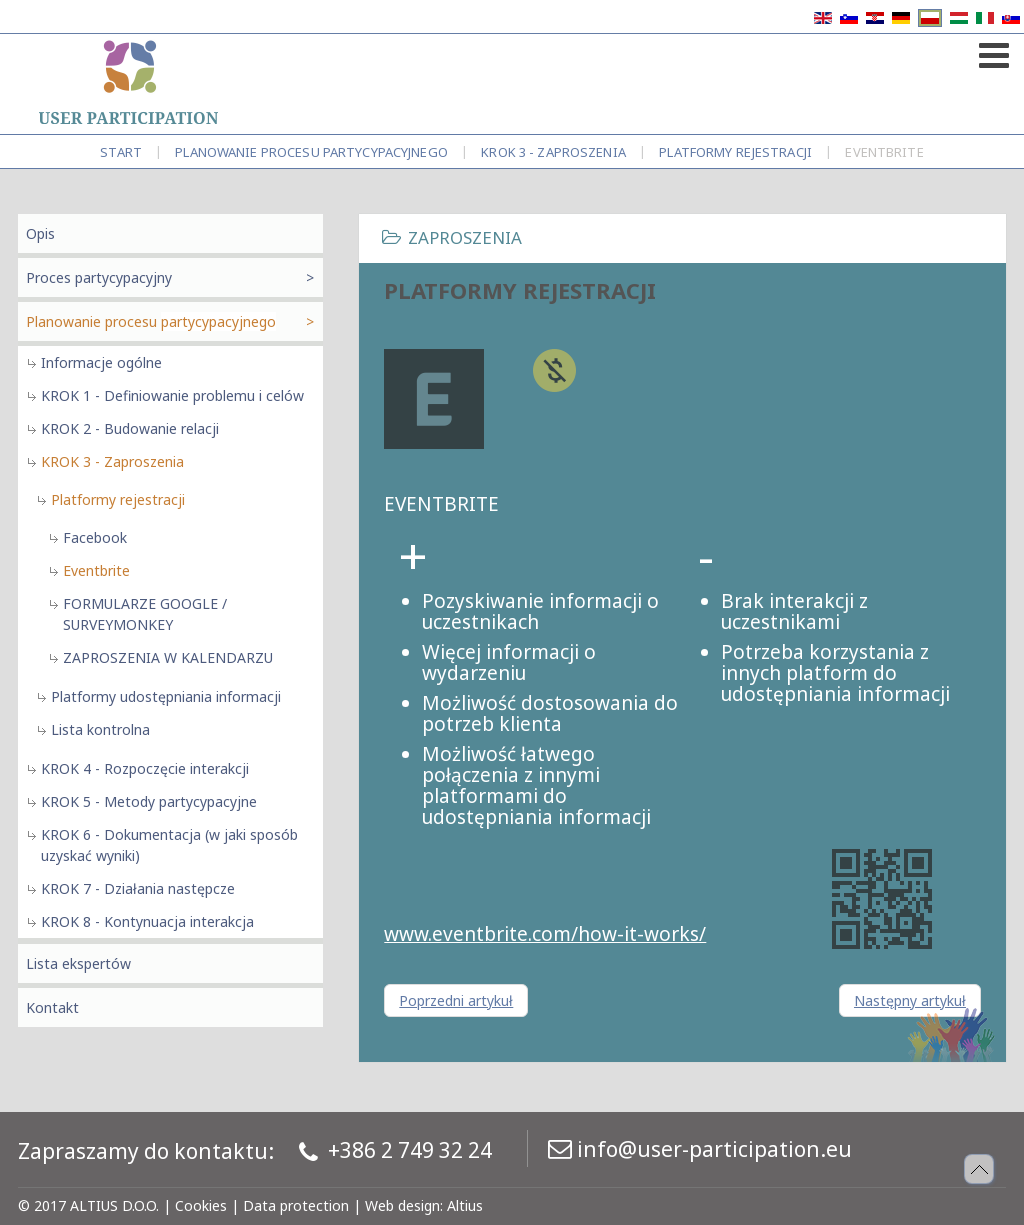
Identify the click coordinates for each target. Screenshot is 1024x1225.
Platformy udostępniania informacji (166, 696)
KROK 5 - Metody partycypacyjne (149, 801)
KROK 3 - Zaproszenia (553, 152)
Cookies (201, 1205)
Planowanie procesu (311, 152)
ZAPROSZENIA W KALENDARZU (168, 657)
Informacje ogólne (101, 362)
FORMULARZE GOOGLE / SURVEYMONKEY (145, 614)
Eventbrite (96, 570)
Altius (465, 1205)
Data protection (296, 1205)
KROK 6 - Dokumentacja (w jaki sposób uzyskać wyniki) (169, 845)
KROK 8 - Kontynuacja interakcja (147, 921)
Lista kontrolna (100, 729)
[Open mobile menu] (991, 51)
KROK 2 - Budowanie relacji (130, 428)
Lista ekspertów (78, 963)
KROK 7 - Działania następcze (138, 888)
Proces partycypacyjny (99, 277)
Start (121, 152)
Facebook (95, 537)
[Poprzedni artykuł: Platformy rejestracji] (456, 1000)
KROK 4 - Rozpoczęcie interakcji (145, 768)
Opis (40, 233)
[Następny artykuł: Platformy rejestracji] (910, 1000)
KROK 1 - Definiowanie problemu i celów (172, 395)
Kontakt (52, 1007)
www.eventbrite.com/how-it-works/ (545, 934)
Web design (402, 1205)
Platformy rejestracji (735, 152)
